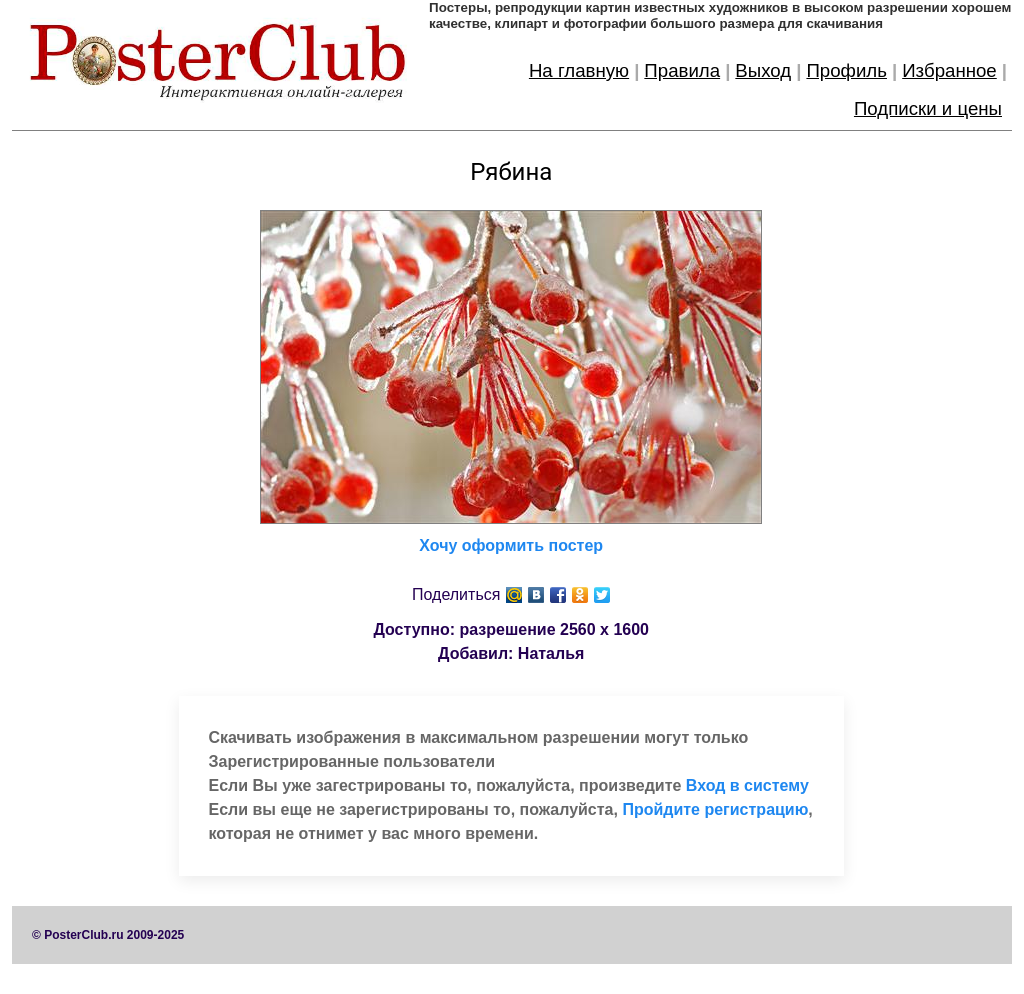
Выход (763, 70)
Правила (682, 70)
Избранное (949, 70)
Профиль (846, 70)
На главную (579, 70)
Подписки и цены (928, 108)
